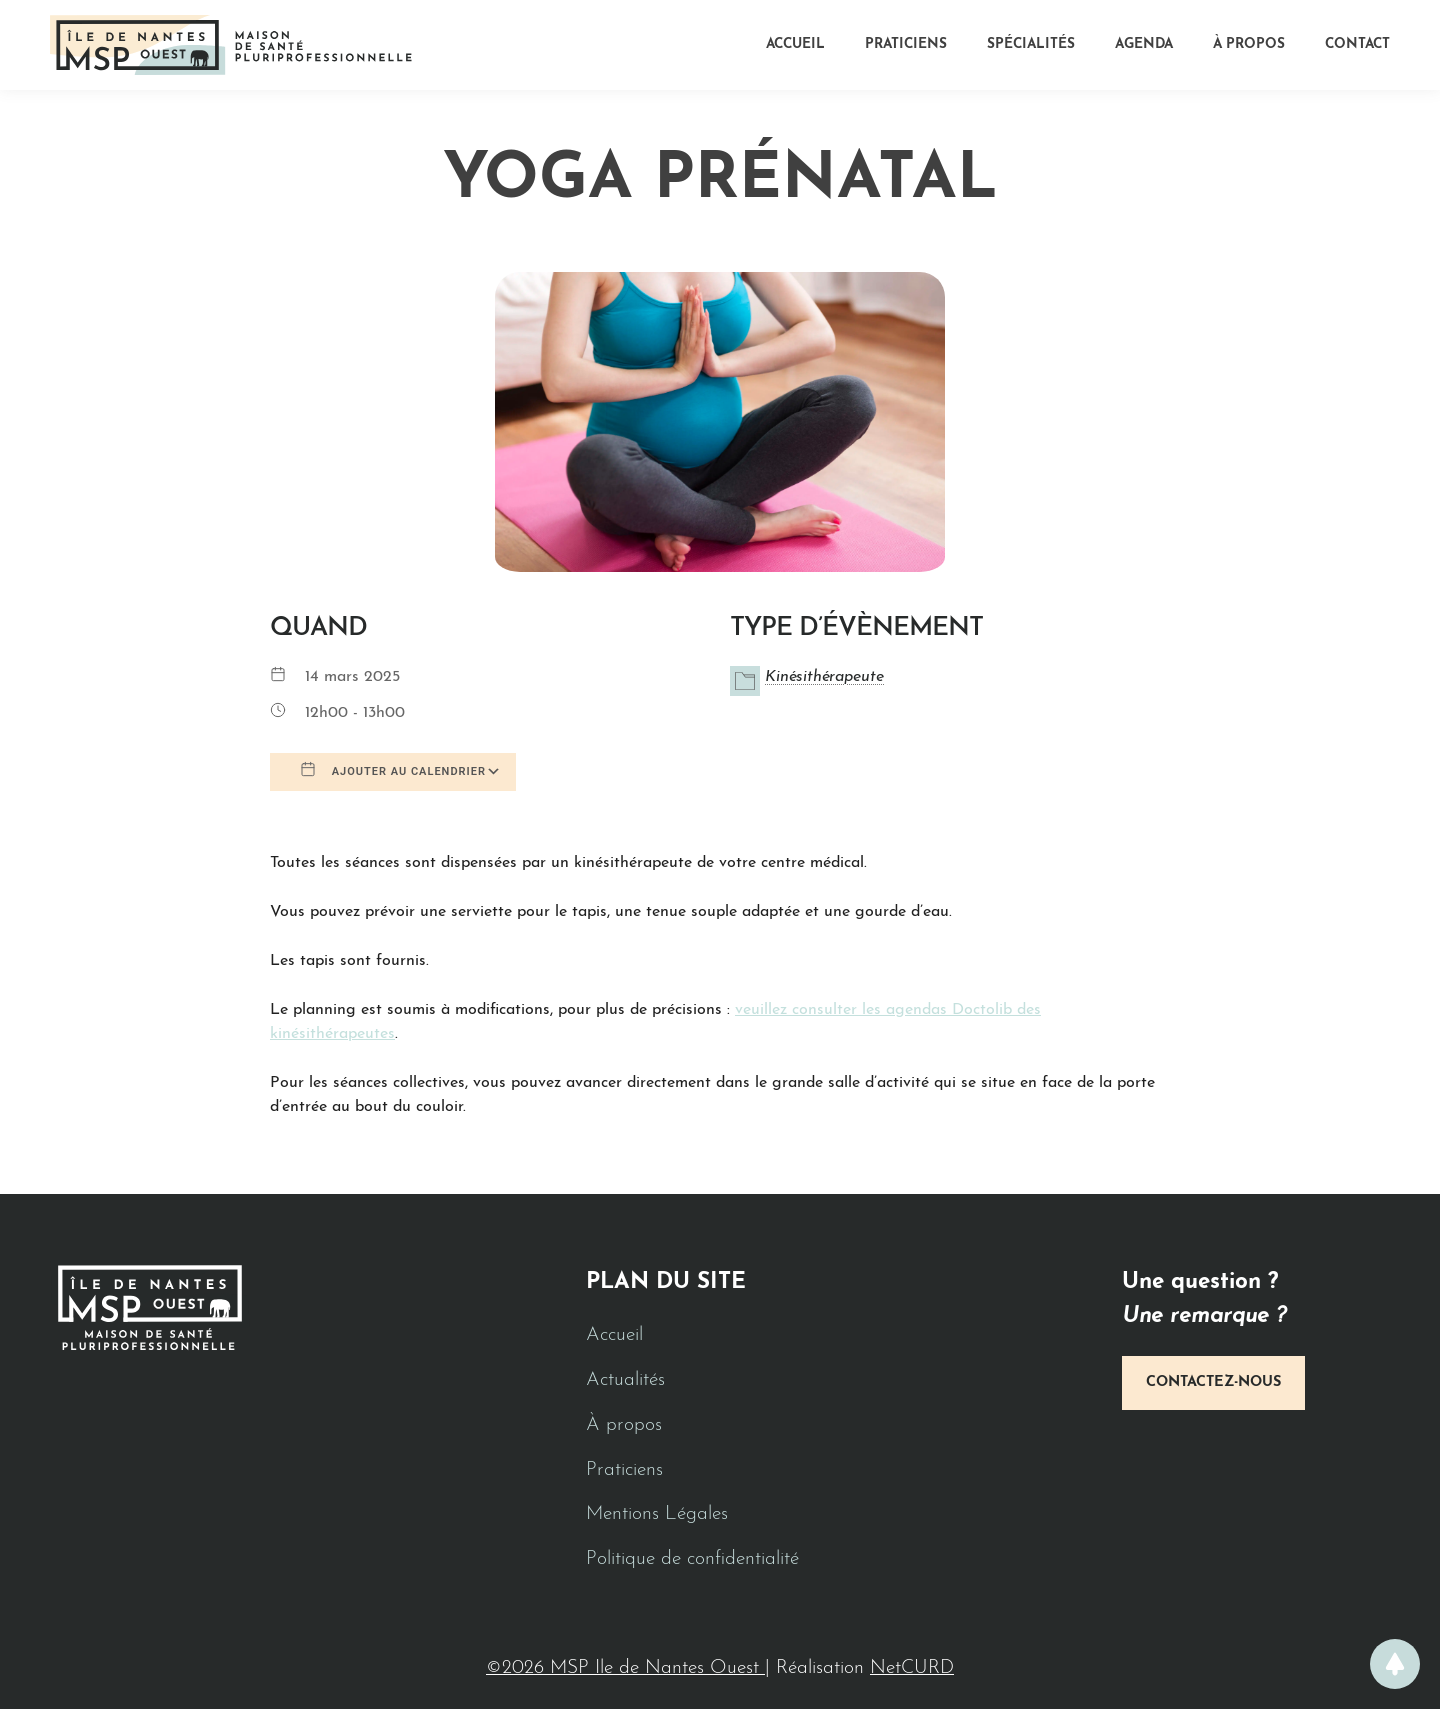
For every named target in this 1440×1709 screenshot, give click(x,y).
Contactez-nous (1213, 1382)
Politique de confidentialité (692, 1559)
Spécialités (1031, 44)
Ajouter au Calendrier (393, 770)
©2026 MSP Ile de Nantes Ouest (625, 1668)
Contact (1357, 44)
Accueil (795, 44)
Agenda (1144, 44)
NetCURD (912, 1668)
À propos (1249, 44)
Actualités (625, 1380)
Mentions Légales (657, 1514)
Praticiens (906, 44)
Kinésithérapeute (824, 677)
